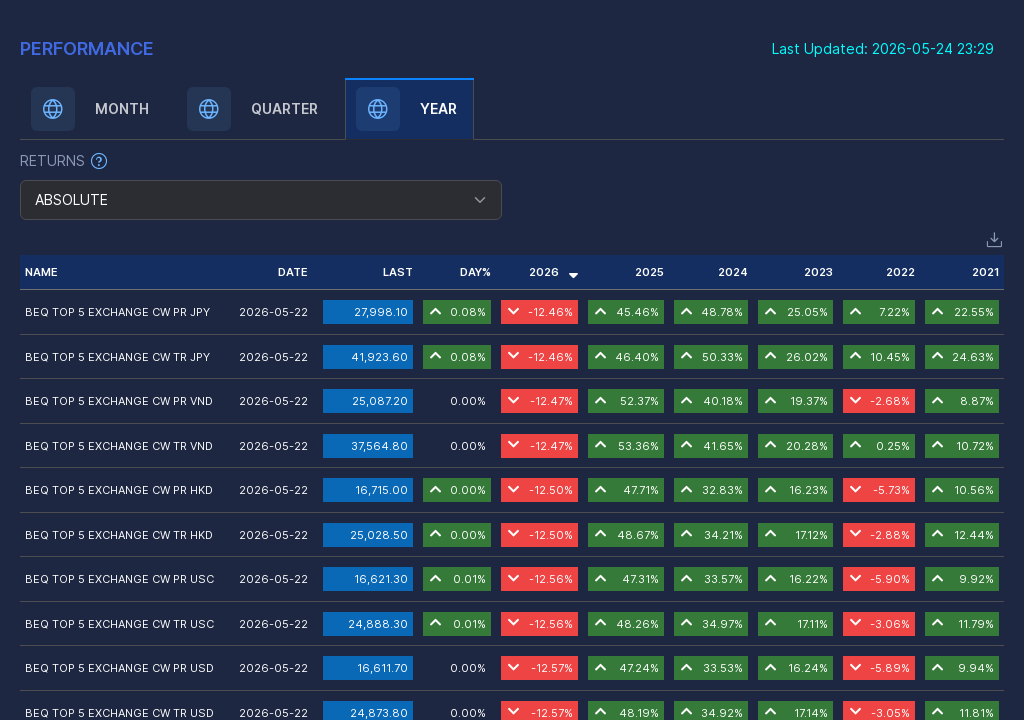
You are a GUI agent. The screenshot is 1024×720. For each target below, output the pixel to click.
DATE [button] (293, 272)
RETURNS (52, 160)
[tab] (93, 109)
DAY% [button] (475, 272)
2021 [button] (985, 272)
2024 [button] (733, 272)
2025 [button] (649, 272)
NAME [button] (41, 272)
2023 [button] (818, 272)
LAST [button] (398, 272)
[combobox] (261, 200)
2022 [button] (900, 272)
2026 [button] (553, 272)
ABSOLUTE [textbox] (71, 199)
